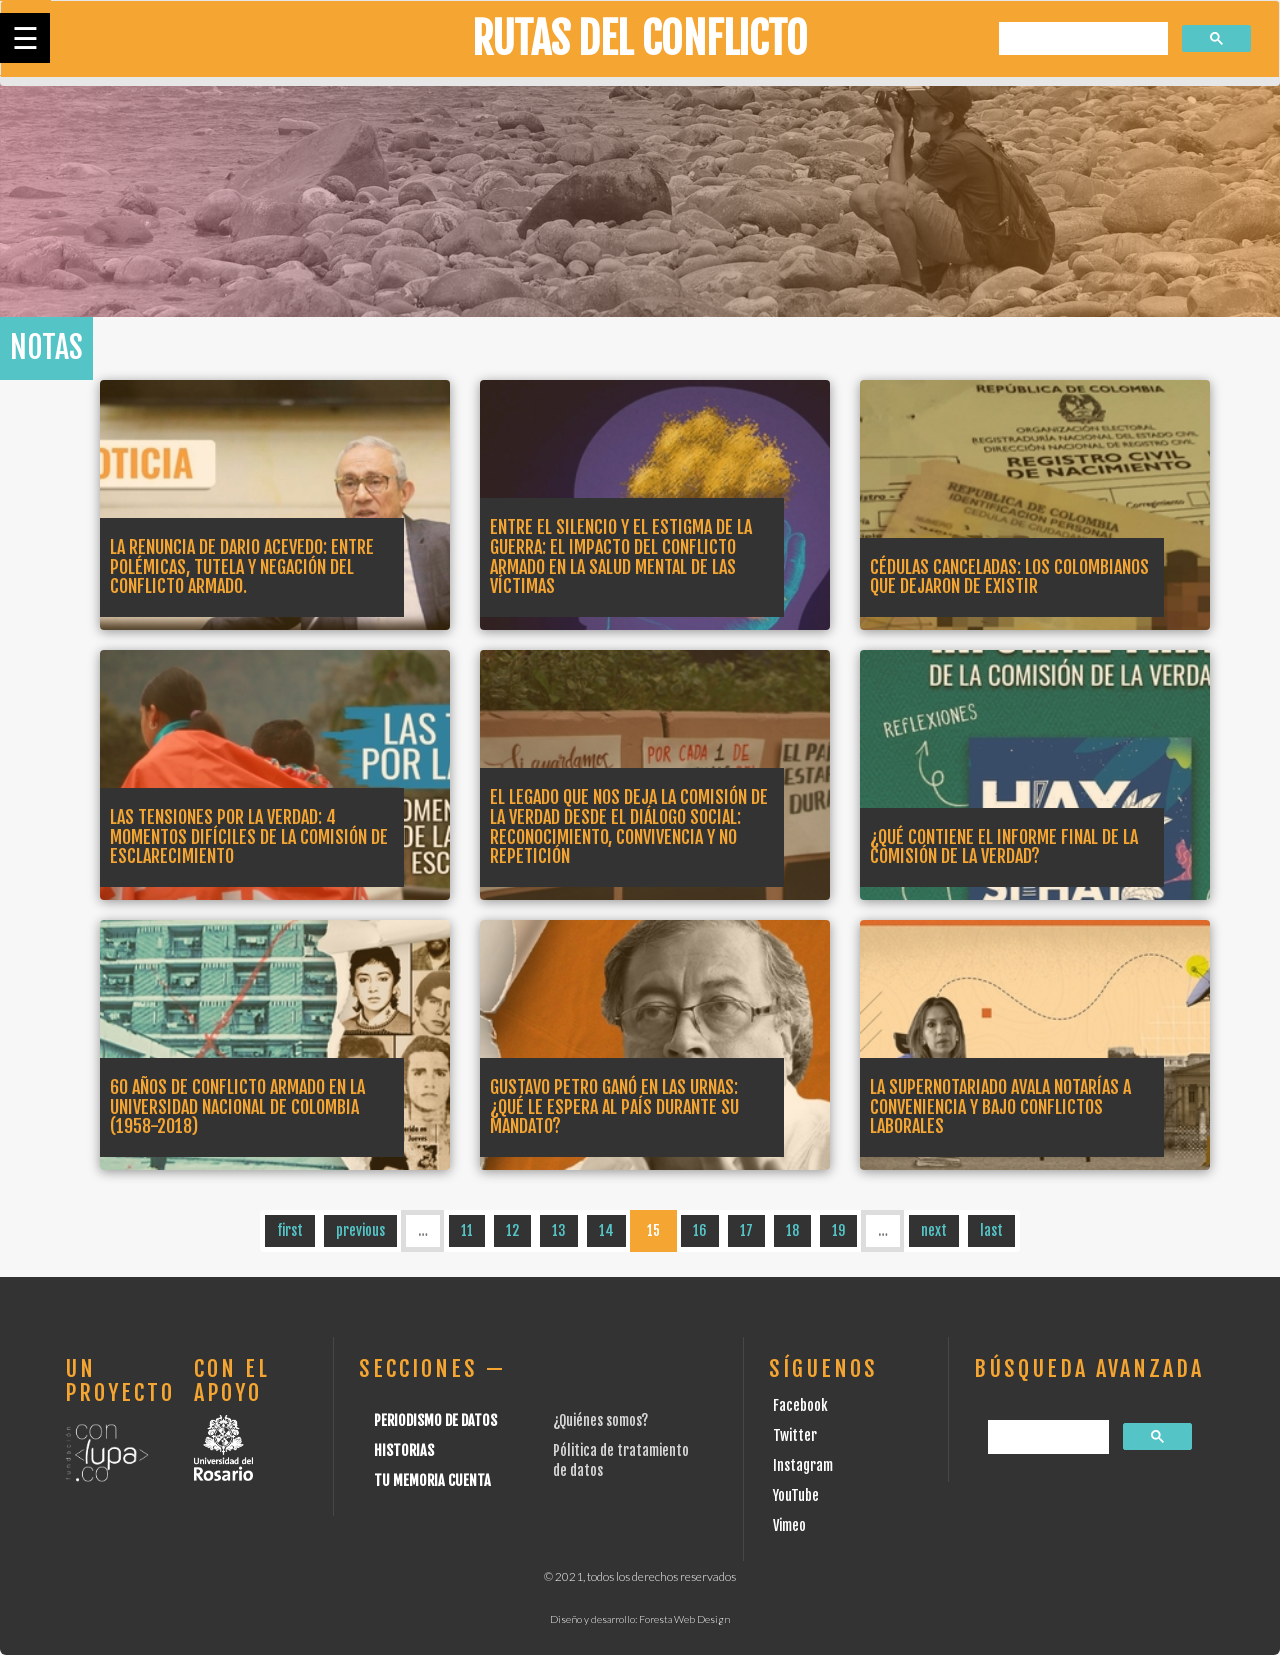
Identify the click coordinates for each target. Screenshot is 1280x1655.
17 (746, 1230)
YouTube (796, 1495)
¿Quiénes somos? (600, 1420)
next (934, 1230)
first (290, 1230)
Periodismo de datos (435, 1420)
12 (512, 1230)
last (991, 1230)
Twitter (795, 1435)
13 (559, 1230)
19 (838, 1230)
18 (792, 1230)
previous (360, 1230)
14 (606, 1230)
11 (467, 1230)
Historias (404, 1450)
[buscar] (1081, 39)
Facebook (800, 1405)
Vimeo (789, 1525)
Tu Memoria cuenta (432, 1480)
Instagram (803, 1465)
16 (700, 1230)
